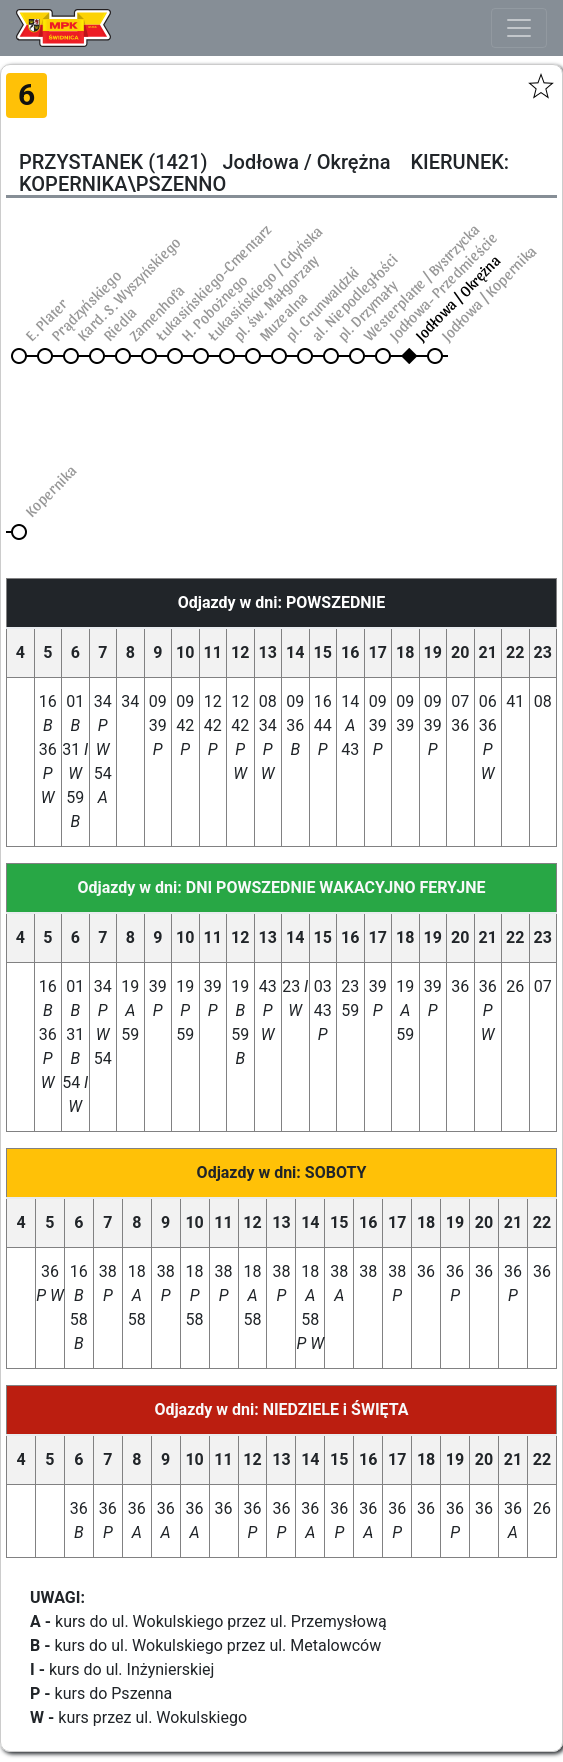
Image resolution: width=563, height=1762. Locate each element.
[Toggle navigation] (519, 28)
